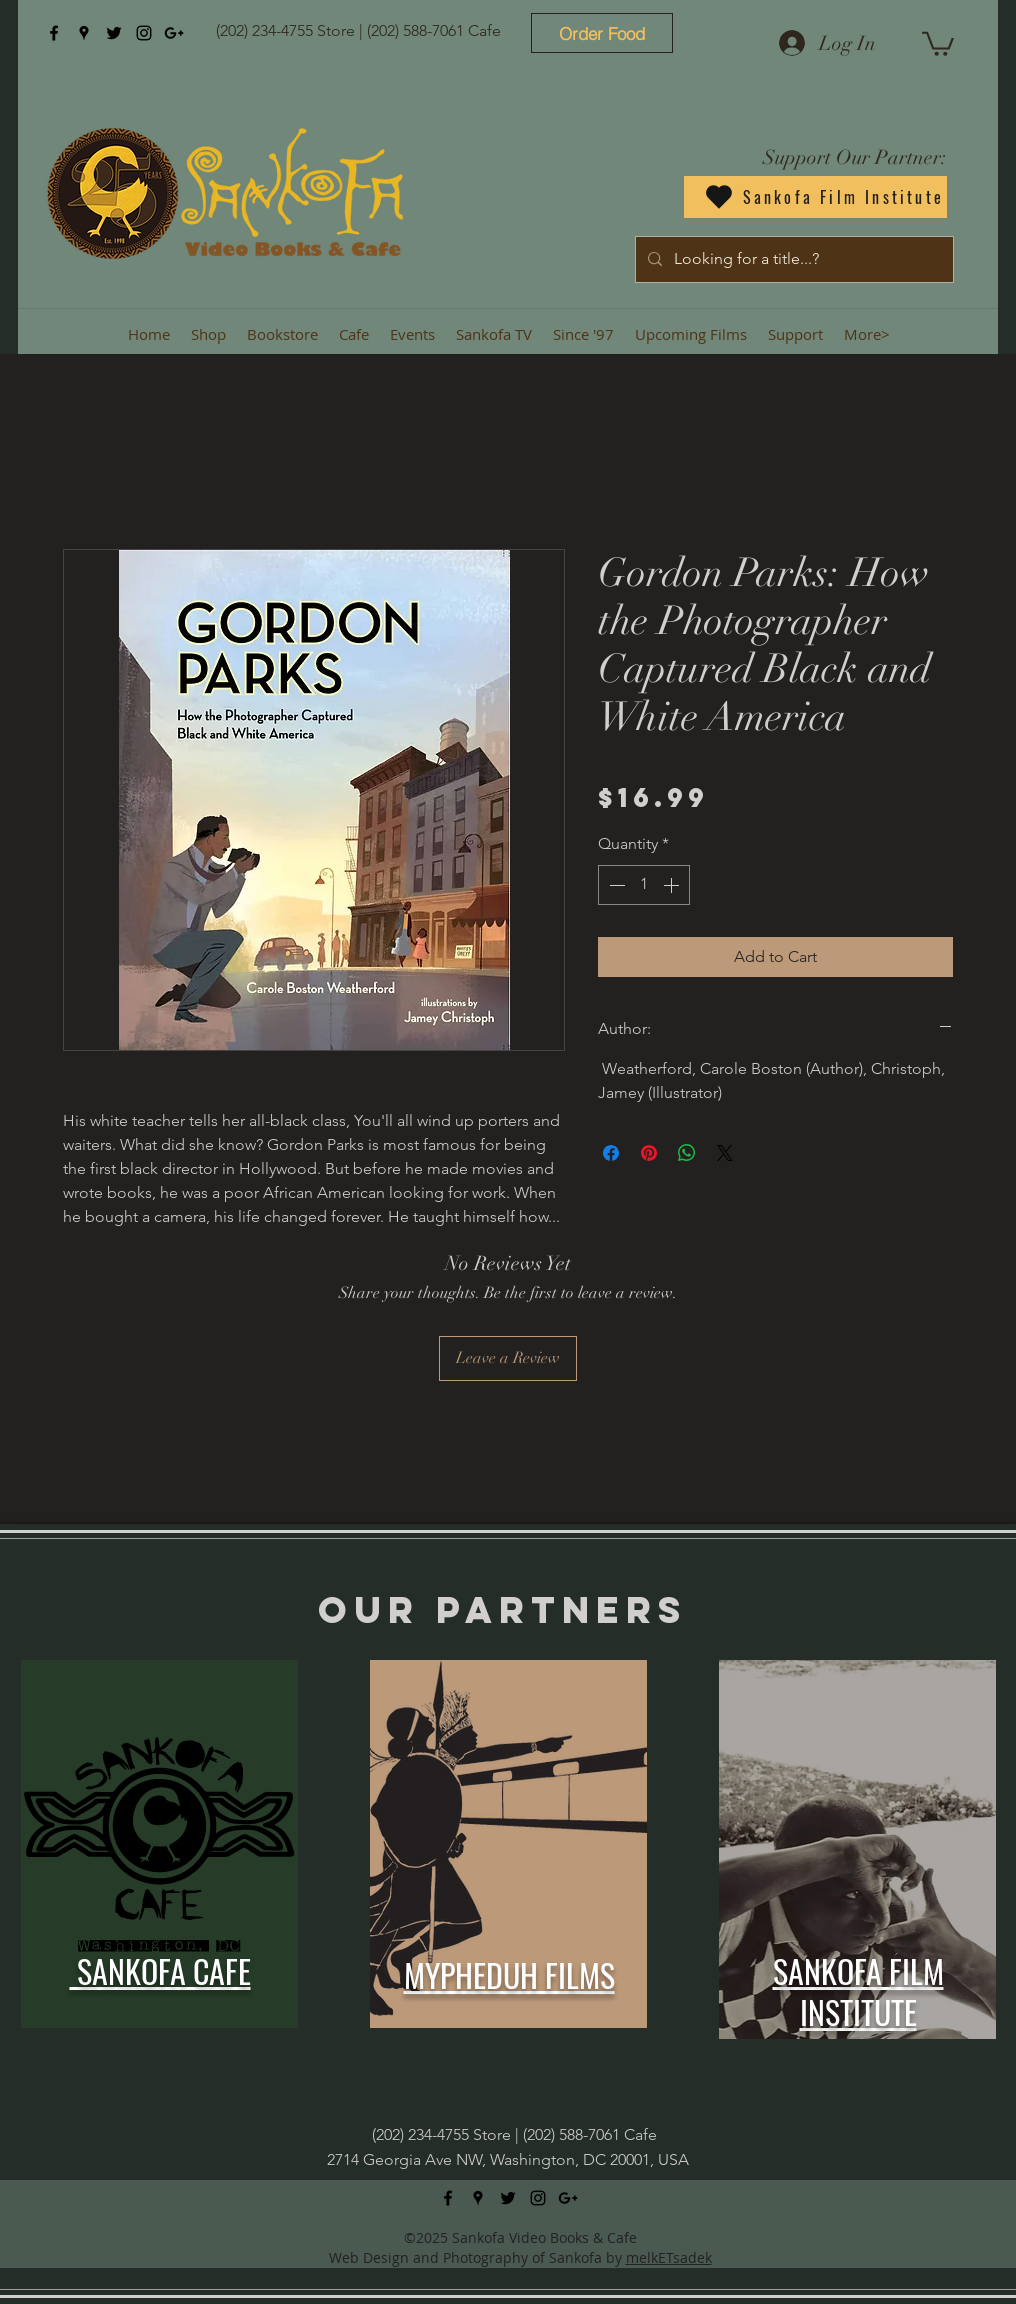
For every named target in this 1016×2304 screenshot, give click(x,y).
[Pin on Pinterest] (649, 1153)
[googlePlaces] (84, 33)
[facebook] (54, 33)
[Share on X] (725, 1153)
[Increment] (673, 885)
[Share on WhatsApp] (687, 1153)
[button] (938, 42)
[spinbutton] (644, 885)
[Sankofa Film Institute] (815, 197)
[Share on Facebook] (611, 1153)
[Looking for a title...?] (792, 259)
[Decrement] (615, 885)
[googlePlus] (174, 33)
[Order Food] (602, 33)
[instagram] (144, 33)
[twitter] (114, 33)
